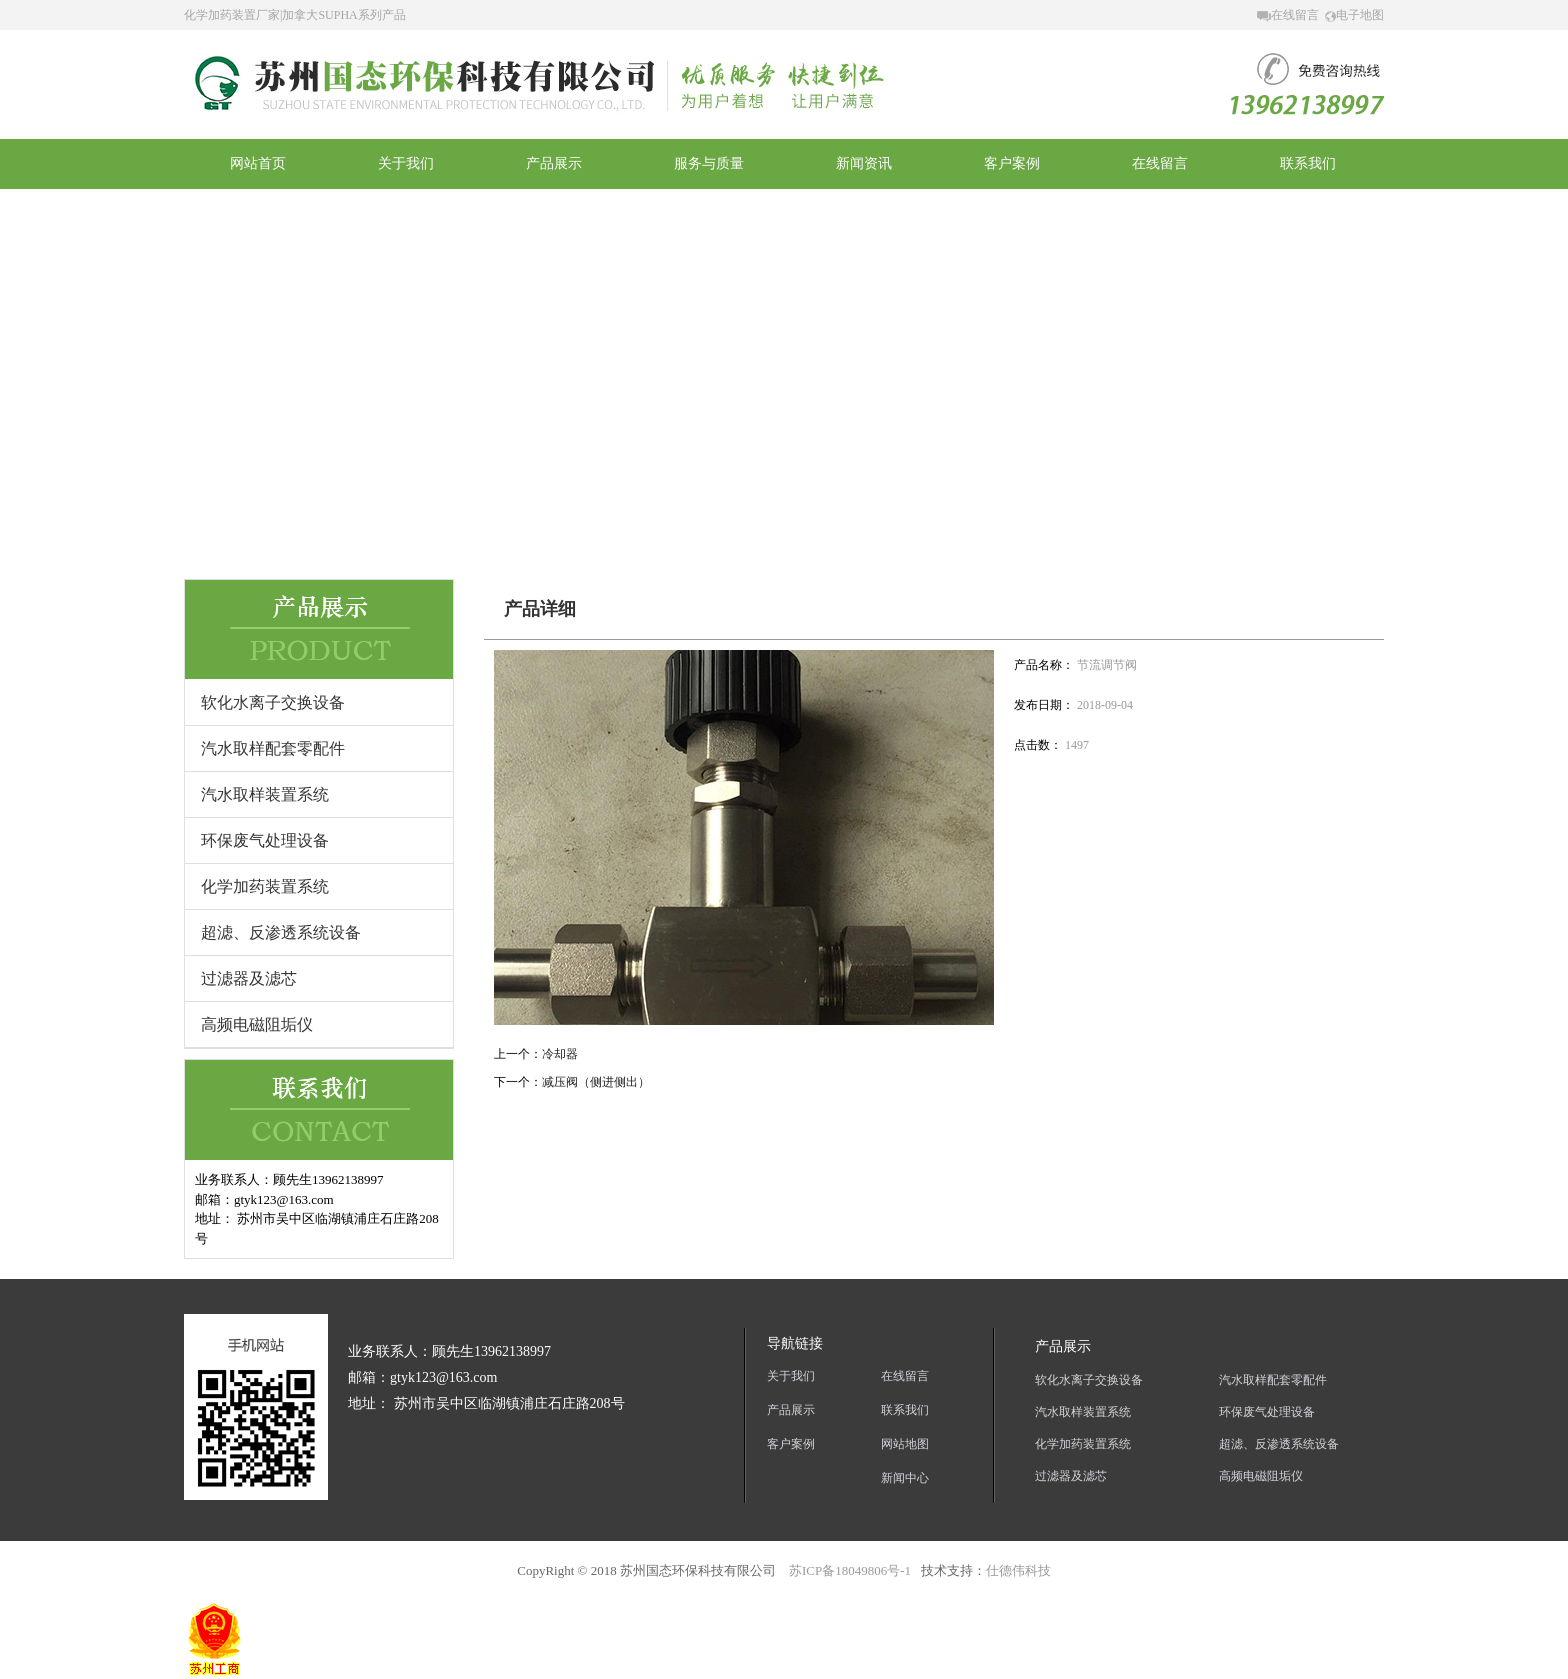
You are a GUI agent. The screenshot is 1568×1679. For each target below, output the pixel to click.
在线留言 (1288, 15)
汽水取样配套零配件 (273, 748)
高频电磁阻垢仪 (257, 1024)
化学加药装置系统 (265, 886)
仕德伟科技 (1018, 1570)
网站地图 (905, 1444)
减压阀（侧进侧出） (596, 1082)
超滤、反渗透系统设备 (281, 932)
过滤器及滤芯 (249, 978)
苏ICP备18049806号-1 (848, 1570)
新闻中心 (905, 1478)
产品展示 (791, 1410)
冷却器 (560, 1054)
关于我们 (791, 1376)
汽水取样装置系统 (265, 794)
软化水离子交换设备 (273, 702)
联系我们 (905, 1410)
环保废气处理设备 (265, 840)
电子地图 (1354, 15)
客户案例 (791, 1444)
